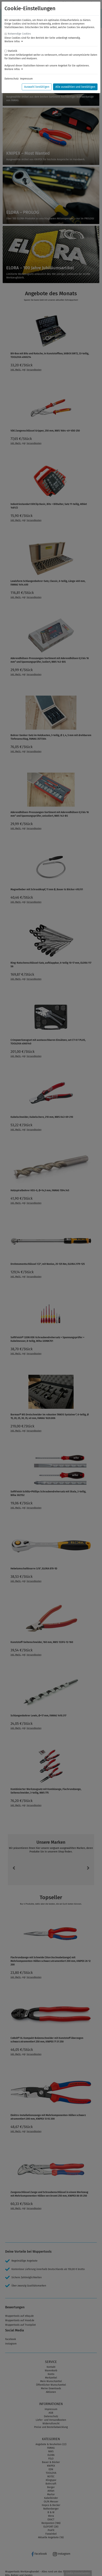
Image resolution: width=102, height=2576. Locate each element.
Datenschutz (11, 78)
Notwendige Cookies (19, 33)
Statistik (12, 50)
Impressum (26, 78)
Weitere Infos (13, 41)
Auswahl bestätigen (36, 86)
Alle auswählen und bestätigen (75, 86)
